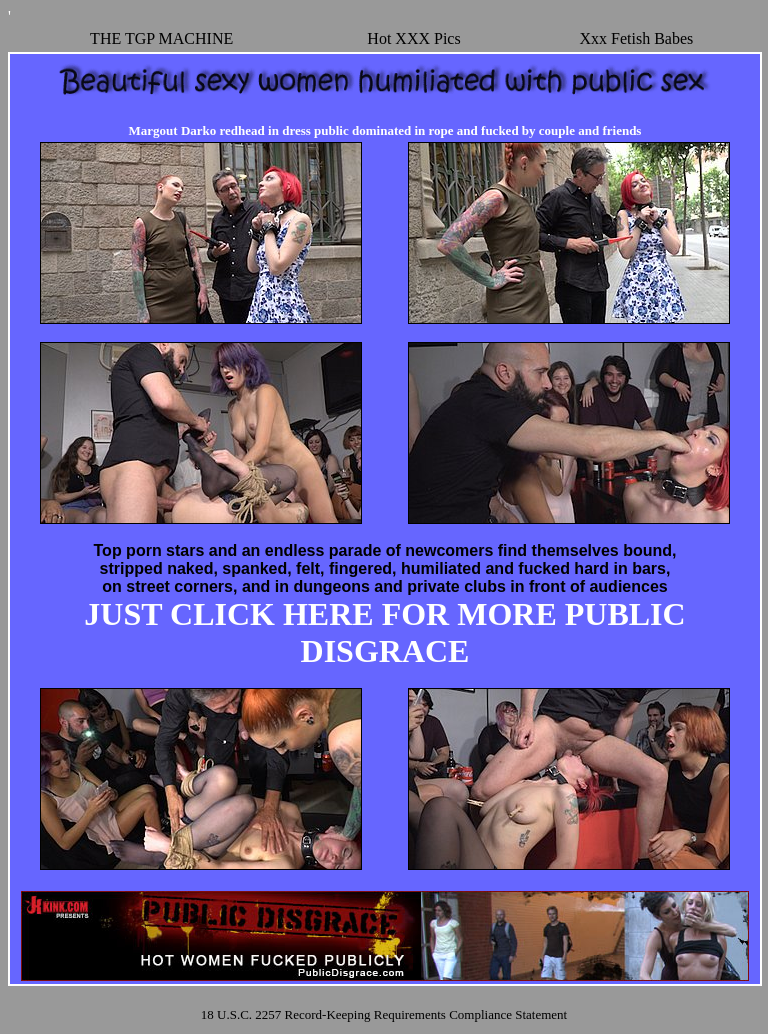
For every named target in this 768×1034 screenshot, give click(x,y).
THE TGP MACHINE (161, 38)
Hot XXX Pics (413, 38)
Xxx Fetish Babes (636, 38)
